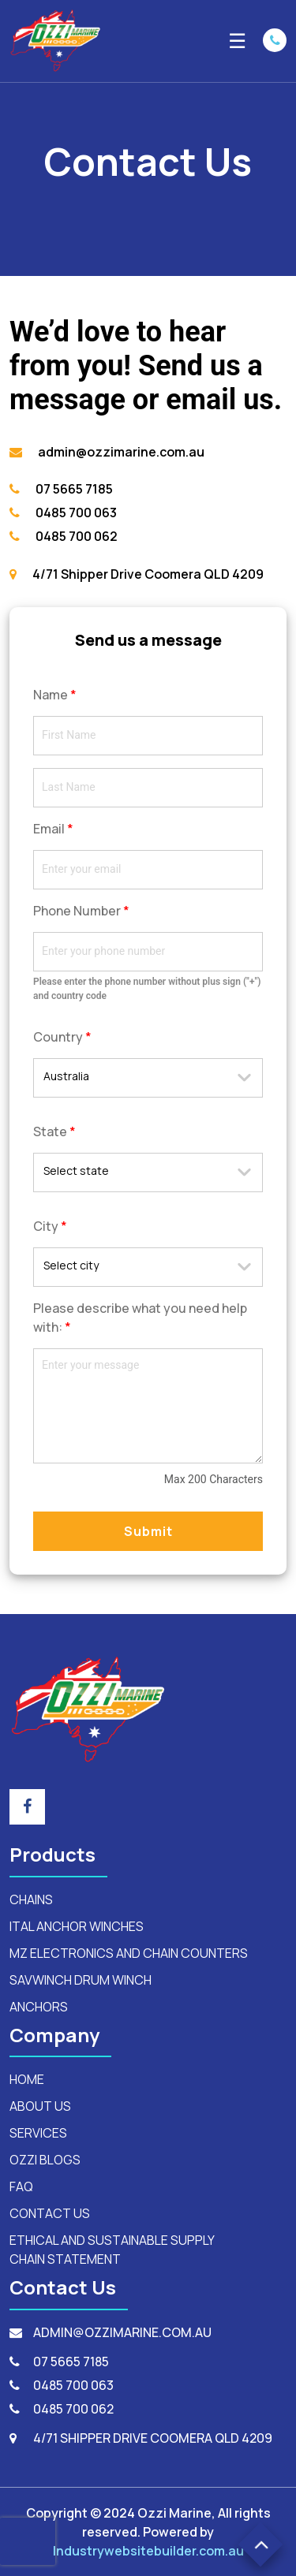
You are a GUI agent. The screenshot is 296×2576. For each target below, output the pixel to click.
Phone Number (81, 910)
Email (53, 828)
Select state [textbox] (76, 1170)
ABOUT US (40, 2106)
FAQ (21, 2186)
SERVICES (38, 2133)
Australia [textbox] (66, 1075)
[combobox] (148, 1078)
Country (62, 1037)
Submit (148, 1531)
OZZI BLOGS (45, 2159)
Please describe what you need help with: (140, 1317)
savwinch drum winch (80, 1980)
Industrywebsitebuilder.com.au (148, 2550)
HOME (26, 2079)
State (54, 1131)
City (50, 1226)
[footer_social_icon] (27, 1807)
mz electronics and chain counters (128, 1953)
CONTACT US (49, 2213)
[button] (260, 2544)
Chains (31, 1899)
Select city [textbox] (71, 1265)
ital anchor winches (76, 1926)
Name (55, 694)
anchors (38, 2006)
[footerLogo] (88, 1708)
